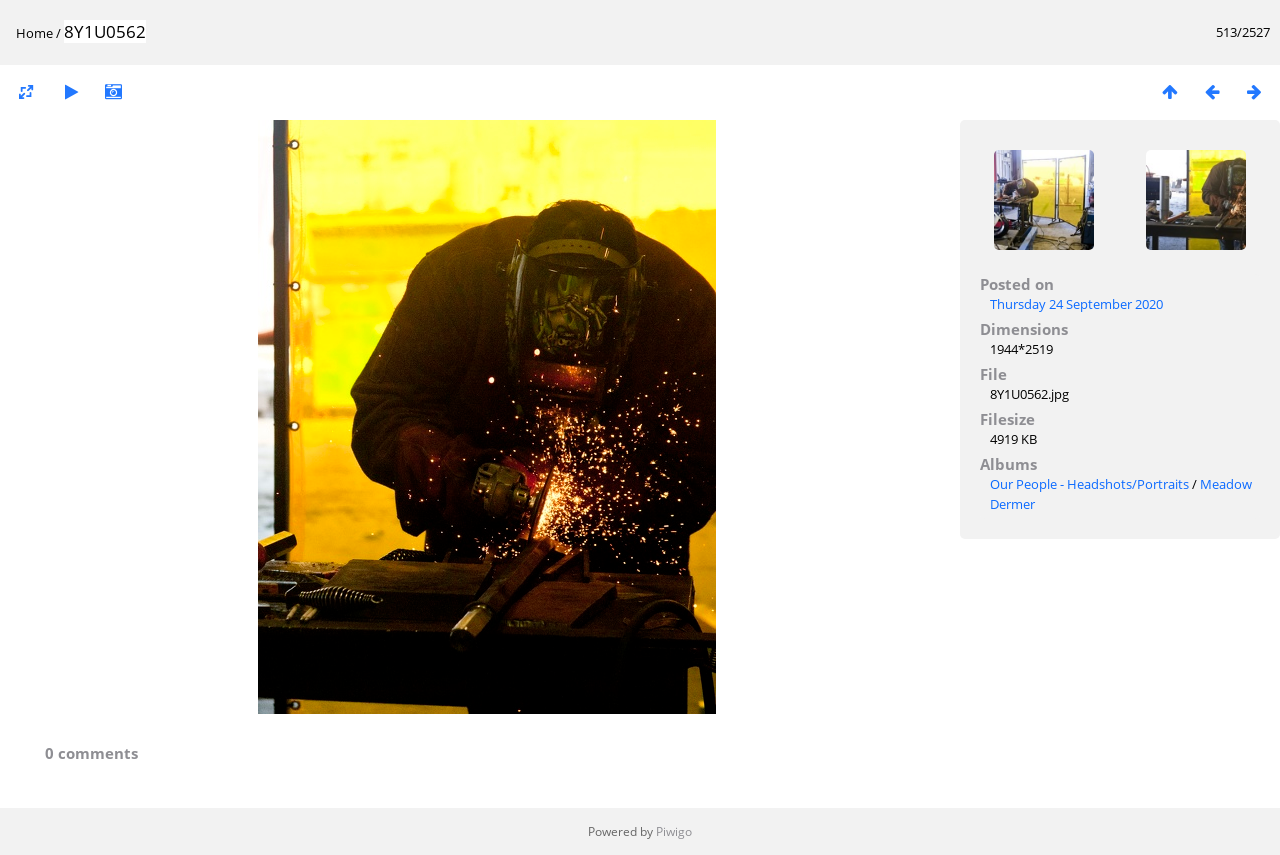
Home (34, 33)
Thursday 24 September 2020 (1076, 304)
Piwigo (674, 831)
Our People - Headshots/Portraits (1089, 484)
